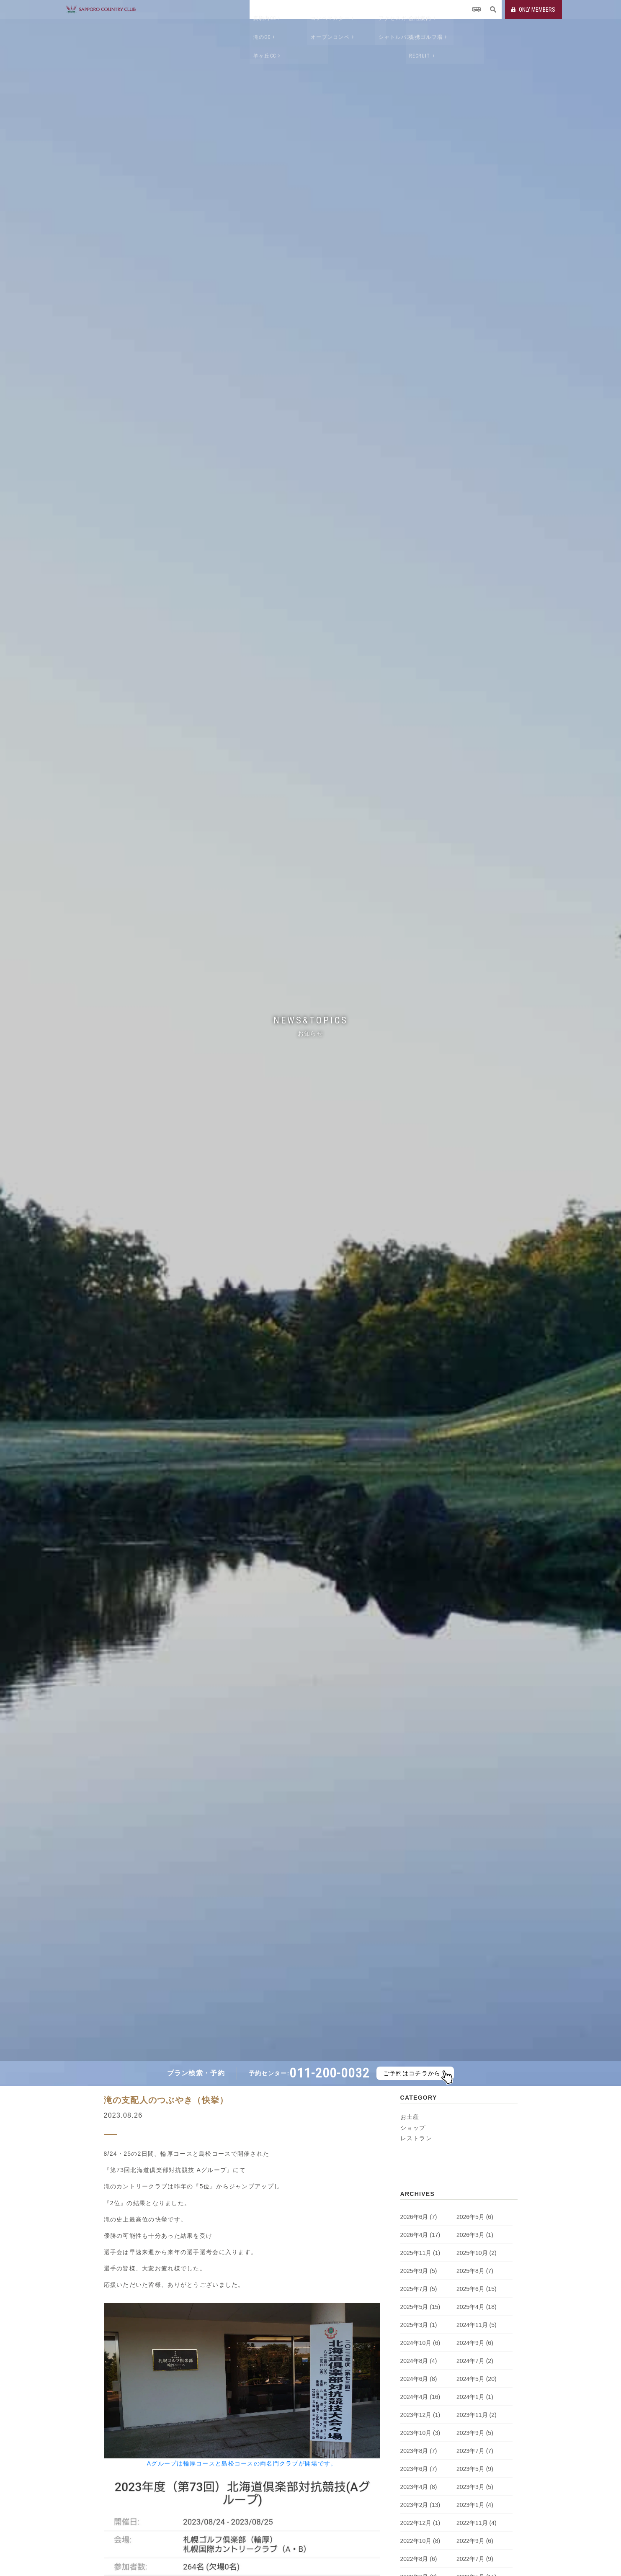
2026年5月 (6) (474, 2217)
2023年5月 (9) (474, 2468)
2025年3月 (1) (418, 2324)
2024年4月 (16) (420, 2396)
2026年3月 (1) (474, 2235)
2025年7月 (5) (418, 2288)
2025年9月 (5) (418, 2270)
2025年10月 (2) (476, 2253)
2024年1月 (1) (474, 2396)
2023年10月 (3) (420, 2432)
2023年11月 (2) (476, 2414)
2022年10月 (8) (420, 2540)
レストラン (416, 2138)
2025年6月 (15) (476, 2288)
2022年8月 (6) (418, 2558)
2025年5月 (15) (420, 2306)
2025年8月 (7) (474, 2270)
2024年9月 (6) (474, 2342)
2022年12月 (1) (420, 2522)
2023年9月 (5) (474, 2432)
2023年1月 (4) (474, 2504)
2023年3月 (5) (474, 2486)
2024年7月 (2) (474, 2360)
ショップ (413, 2127)
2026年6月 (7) (418, 2217)
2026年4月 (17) (420, 2235)
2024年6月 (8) (418, 2378)
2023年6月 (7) (418, 2468)
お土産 (410, 2116)
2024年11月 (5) (476, 2324)
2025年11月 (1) (420, 2253)
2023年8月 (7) (418, 2450)
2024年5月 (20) (476, 2378)
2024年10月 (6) (420, 2342)
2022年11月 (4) (476, 2522)
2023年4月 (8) (418, 2486)
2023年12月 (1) (420, 2414)
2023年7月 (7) (474, 2450)
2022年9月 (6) (474, 2540)
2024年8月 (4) (418, 2360)
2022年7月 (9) (474, 2558)
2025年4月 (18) (476, 2306)
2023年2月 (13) (420, 2504)
